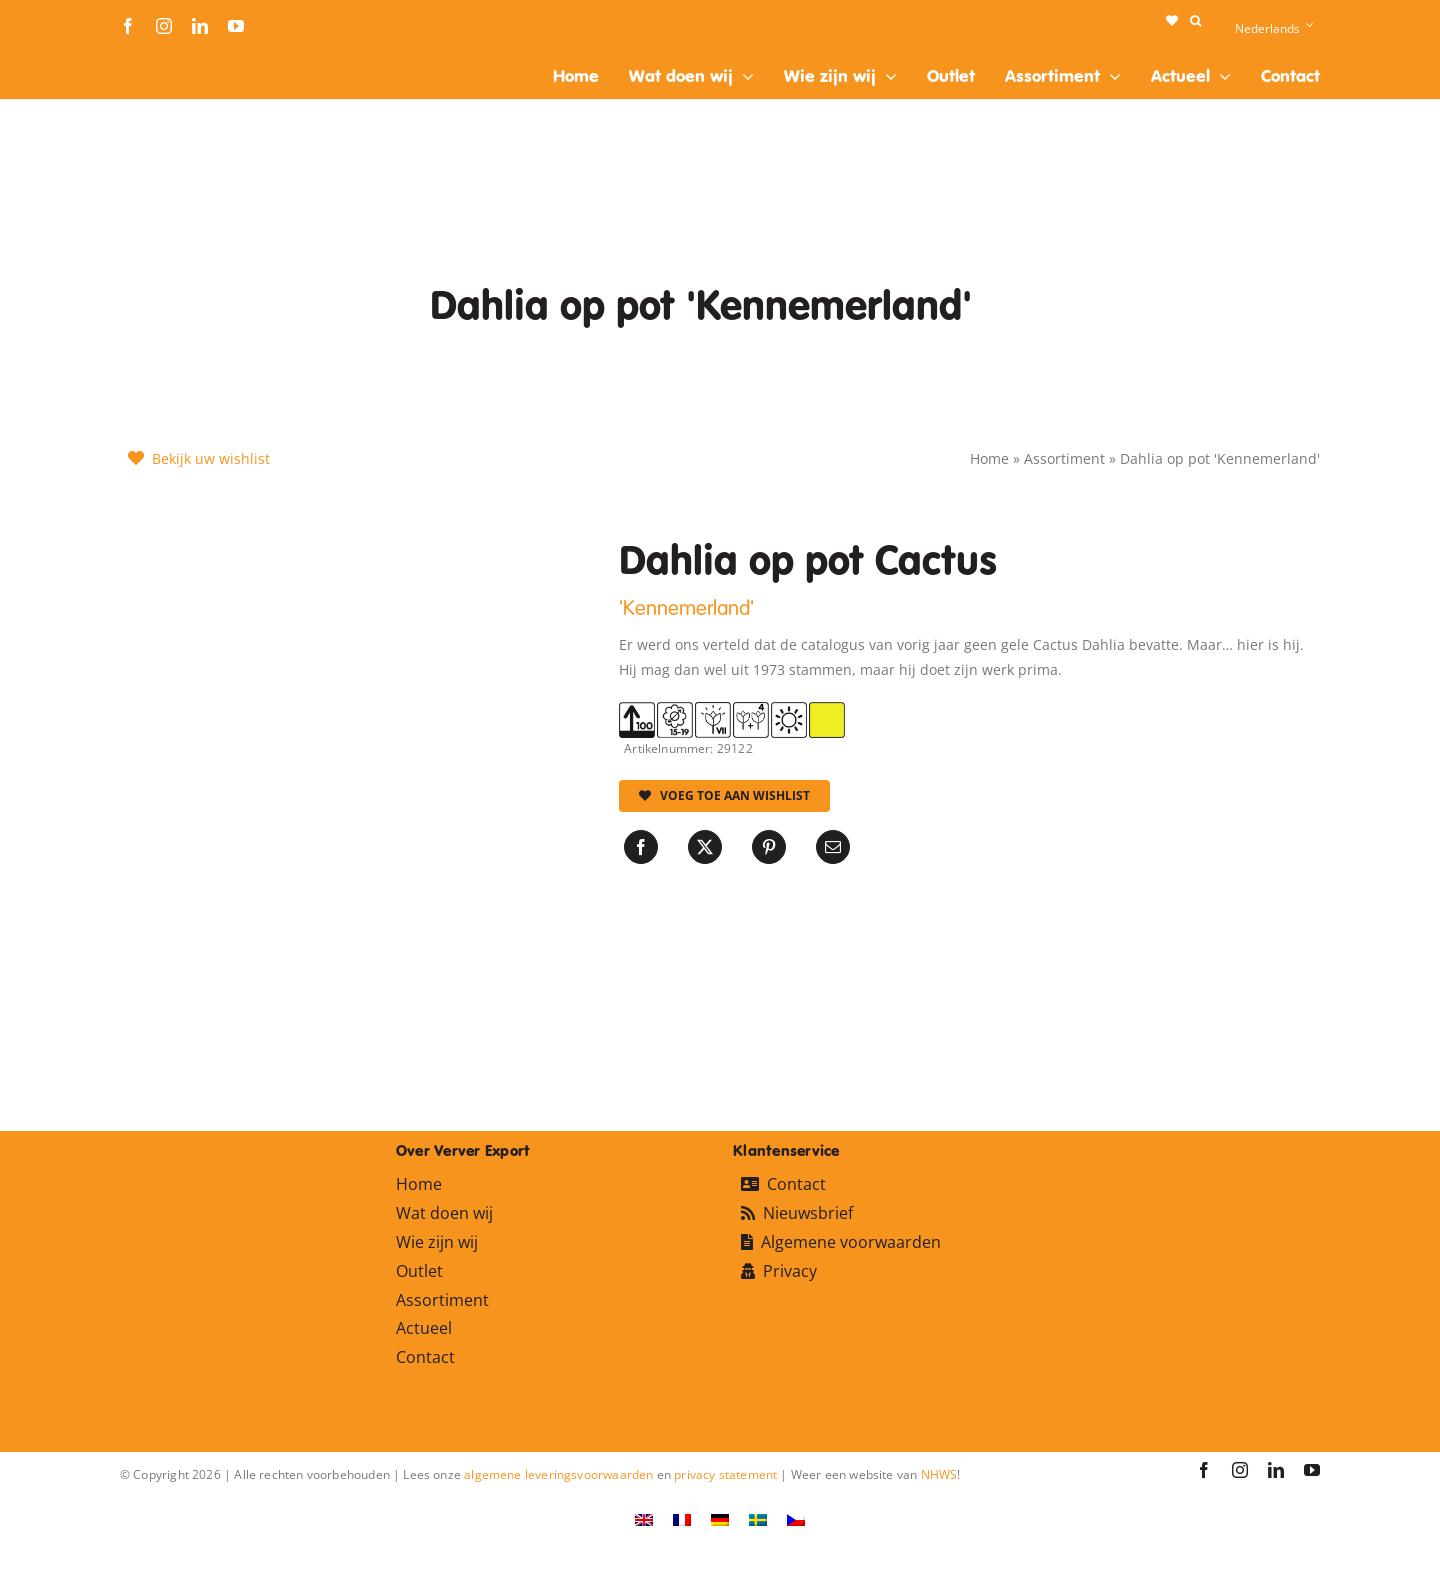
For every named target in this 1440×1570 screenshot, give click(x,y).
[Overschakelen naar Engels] (644, 1519)
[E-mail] (833, 847)
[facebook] (128, 26)
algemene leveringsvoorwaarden (558, 1474)
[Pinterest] (769, 847)
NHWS (939, 1474)
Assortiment (1064, 458)
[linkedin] (200, 26)
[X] (705, 847)
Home (989, 458)
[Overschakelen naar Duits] (720, 1519)
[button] (1195, 21)
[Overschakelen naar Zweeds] (758, 1519)
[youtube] (236, 26)
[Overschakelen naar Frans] (682, 1519)
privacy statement (725, 1474)
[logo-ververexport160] (160, 58)
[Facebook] (641, 847)
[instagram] (164, 26)
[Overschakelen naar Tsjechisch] (796, 1519)
